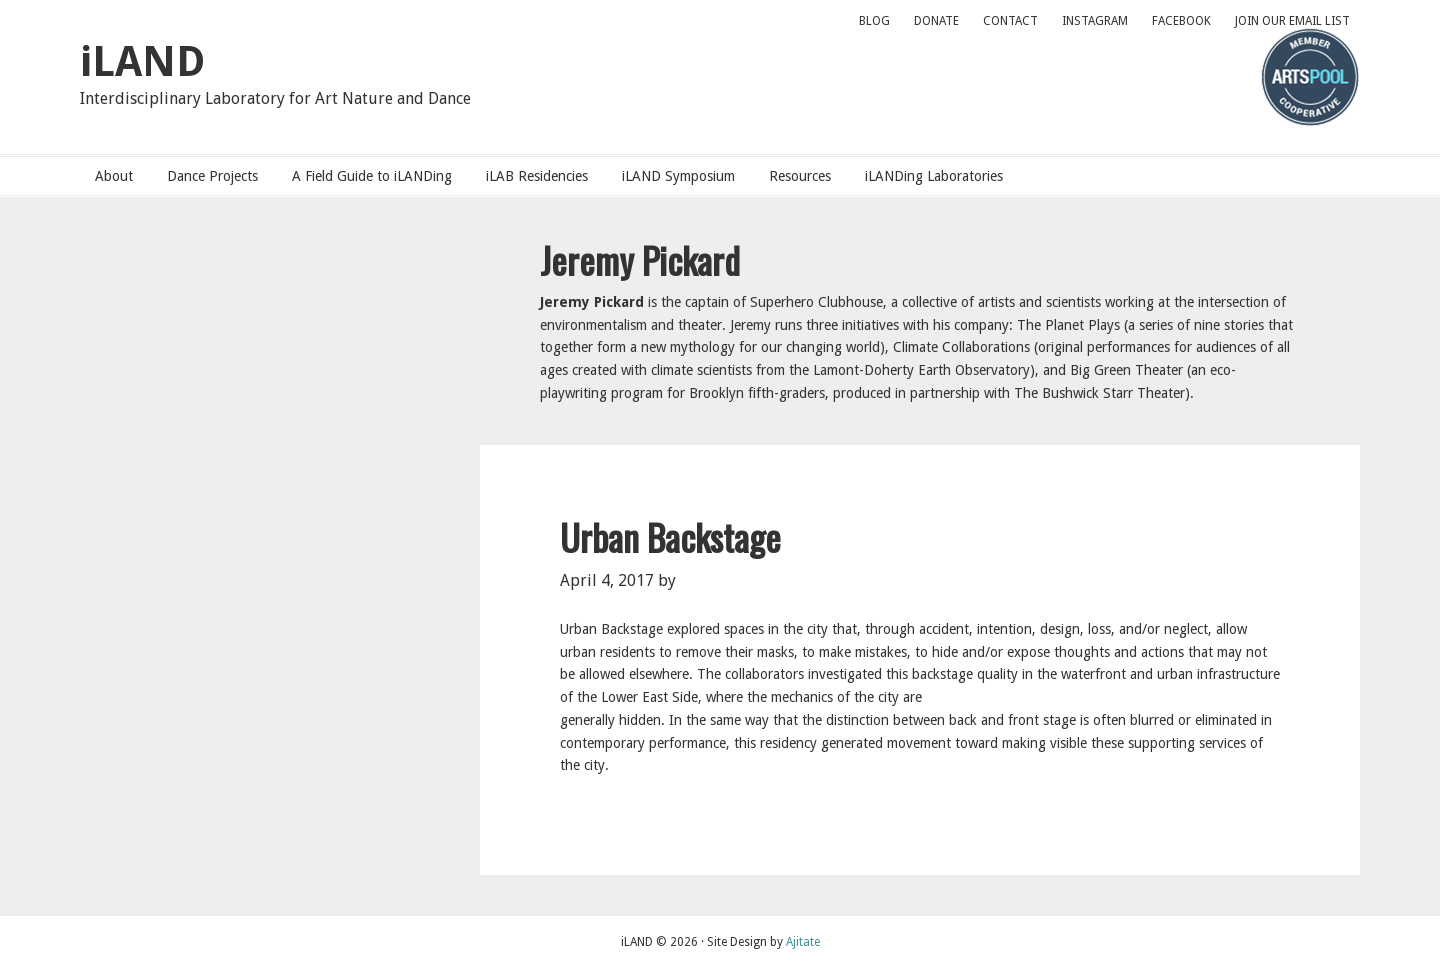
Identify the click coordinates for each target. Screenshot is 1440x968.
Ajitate (803, 942)
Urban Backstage (670, 536)
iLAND (142, 61)
